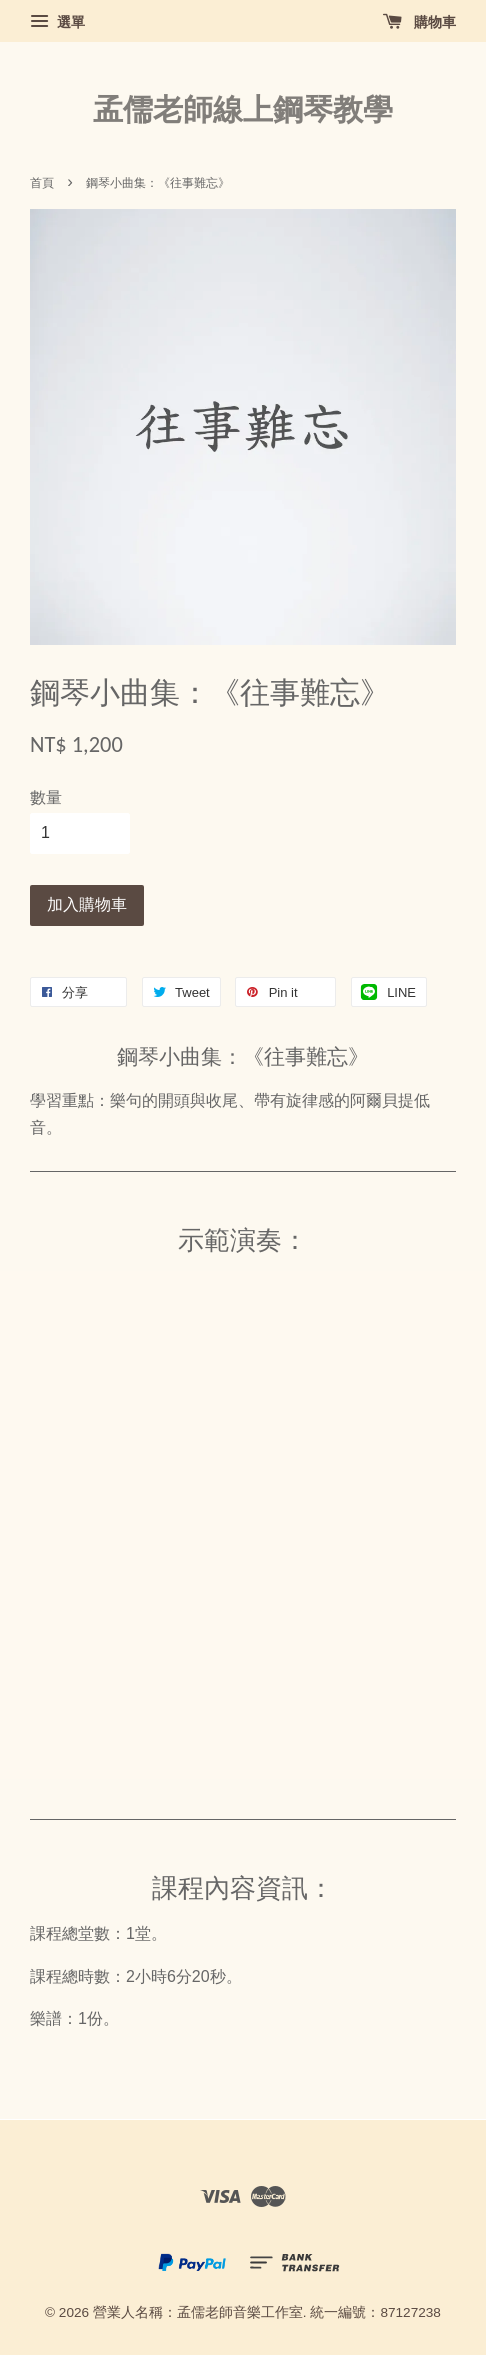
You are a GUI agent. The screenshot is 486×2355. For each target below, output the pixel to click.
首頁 (42, 183)
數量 (46, 797)
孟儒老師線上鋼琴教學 (243, 109)
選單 (57, 22)
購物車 (419, 22)
